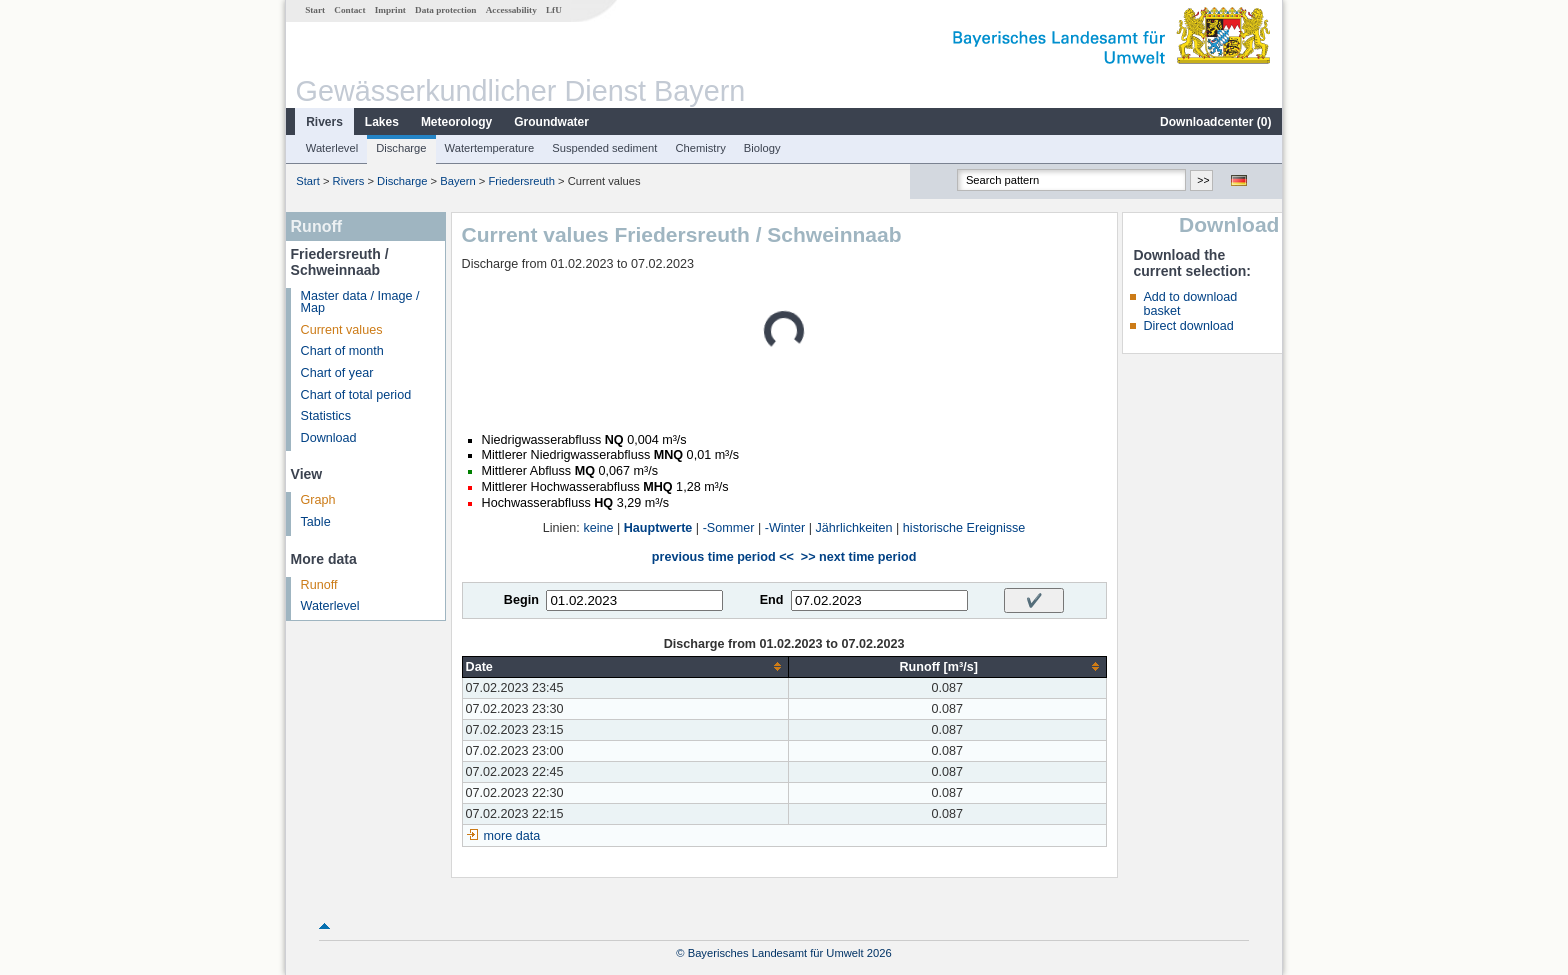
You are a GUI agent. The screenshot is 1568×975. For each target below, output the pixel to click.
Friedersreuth (521, 181)
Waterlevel (332, 148)
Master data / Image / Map (360, 302)
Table (316, 522)
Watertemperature (490, 148)
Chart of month (342, 351)
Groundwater (551, 122)
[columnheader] (625, 666)
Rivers (324, 122)
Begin (521, 600)
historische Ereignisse (964, 528)
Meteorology (456, 122)
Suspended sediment (604, 148)
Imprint (390, 10)
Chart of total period (356, 395)
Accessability (511, 10)
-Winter (785, 528)
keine (598, 528)
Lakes (382, 122)
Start (315, 10)
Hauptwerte (658, 528)
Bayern (457, 181)
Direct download (1188, 326)
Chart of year (337, 373)
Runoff (319, 585)
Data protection (445, 10)
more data (512, 836)
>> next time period (858, 557)
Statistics (326, 416)
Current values (342, 330)
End (772, 600)
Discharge (401, 148)
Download (329, 438)
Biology (762, 148)
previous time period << (723, 557)
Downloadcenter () (1215, 122)
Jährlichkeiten (854, 528)
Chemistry (700, 148)
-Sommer (729, 528)
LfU (554, 10)
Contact (349, 10)
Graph (318, 500)
